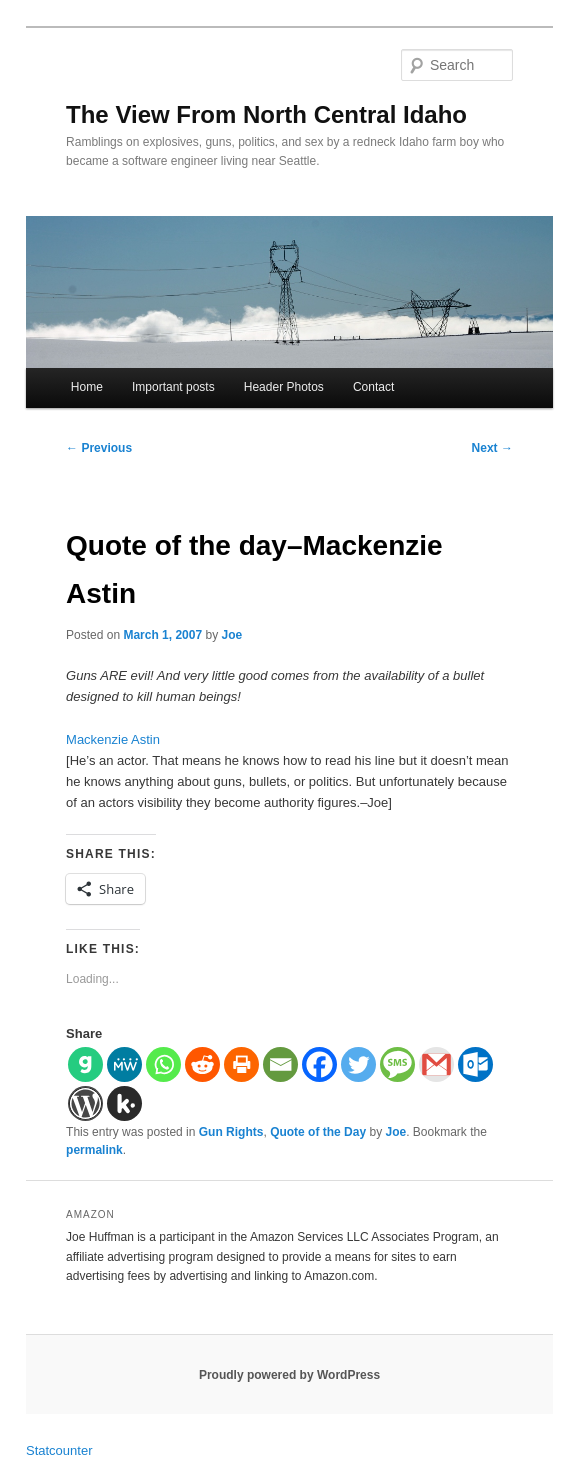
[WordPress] (85, 1103)
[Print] (241, 1064)
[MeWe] (124, 1064)
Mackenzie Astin (113, 739)
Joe (232, 635)
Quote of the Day (318, 1132)
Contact (373, 387)
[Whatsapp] (163, 1064)
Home (87, 387)
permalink (94, 1150)
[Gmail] (436, 1064)
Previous (99, 448)
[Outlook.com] (475, 1064)
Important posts (173, 387)
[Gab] (85, 1064)
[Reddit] (202, 1064)
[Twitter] (358, 1064)
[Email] (280, 1064)
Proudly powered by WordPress (289, 1375)
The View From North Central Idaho (266, 114)
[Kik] (124, 1103)
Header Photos (284, 387)
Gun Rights (231, 1132)
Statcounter (59, 1450)
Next (492, 448)
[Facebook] (319, 1064)
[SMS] (397, 1064)
